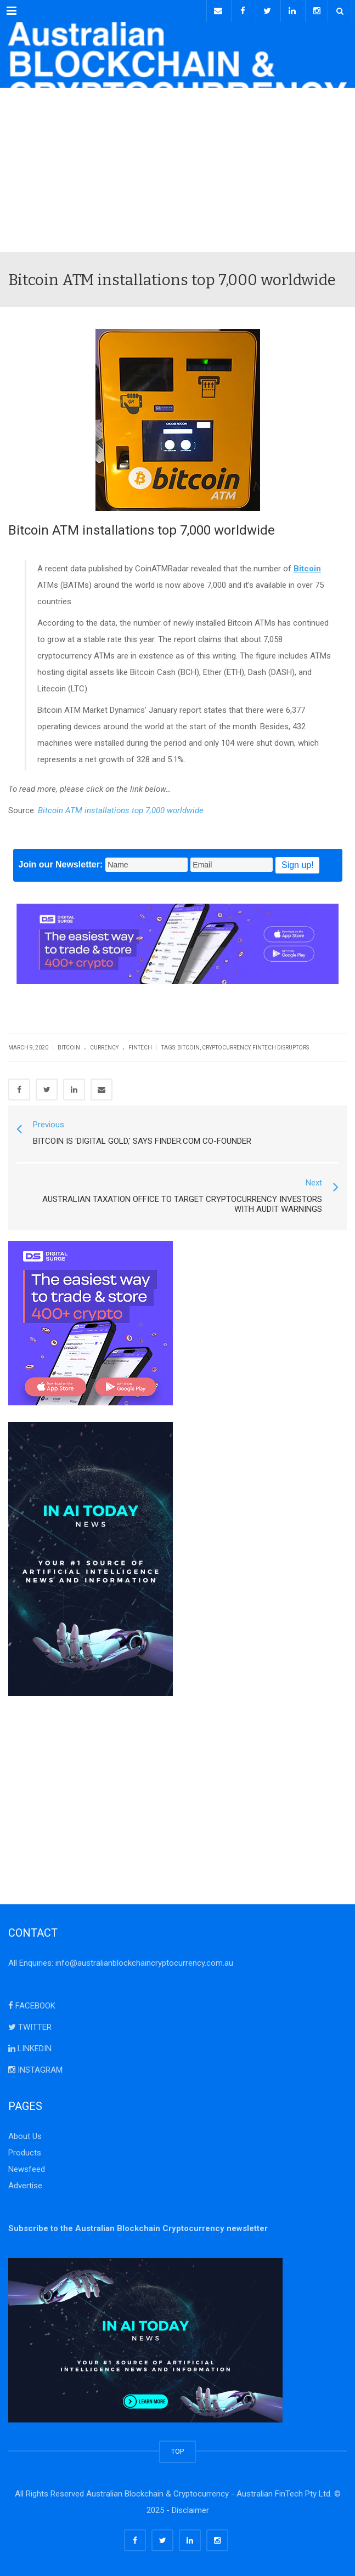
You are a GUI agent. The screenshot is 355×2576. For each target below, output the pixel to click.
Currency (104, 1048)
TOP (177, 2451)
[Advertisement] (177, 170)
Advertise (25, 2186)
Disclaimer (190, 2510)
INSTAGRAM (35, 2070)
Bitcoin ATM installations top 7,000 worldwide (121, 810)
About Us (25, 2136)
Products (24, 2153)
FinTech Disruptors (280, 1048)
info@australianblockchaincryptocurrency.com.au (144, 1963)
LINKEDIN (30, 2048)
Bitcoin (69, 1048)
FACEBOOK (31, 2006)
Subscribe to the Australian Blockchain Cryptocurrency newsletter (138, 2228)
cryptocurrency (226, 1048)
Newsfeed (26, 2169)
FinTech (140, 1048)
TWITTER (30, 2027)
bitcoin (188, 1048)
